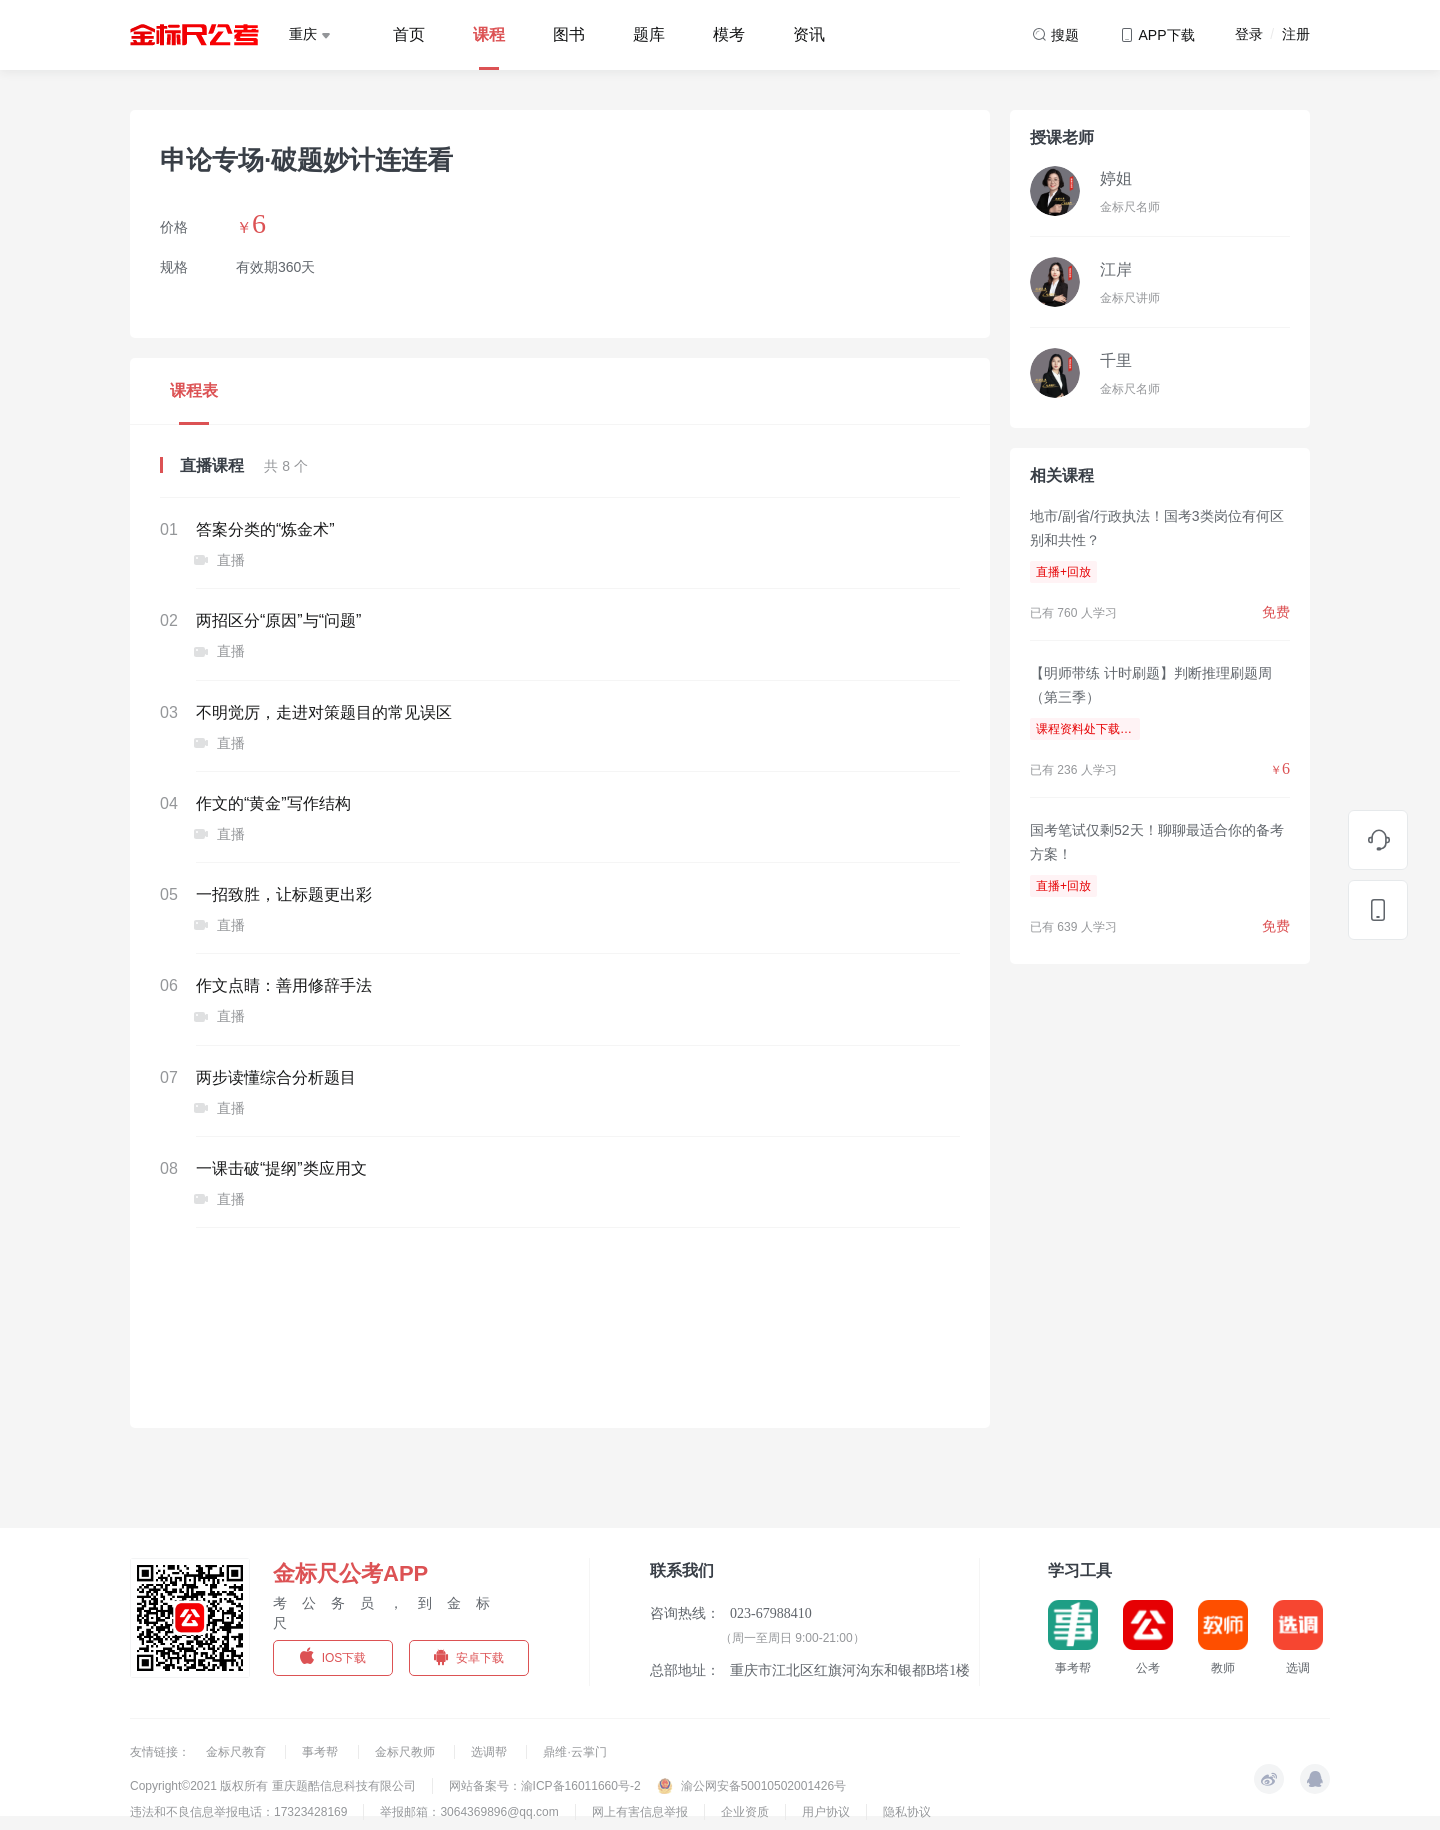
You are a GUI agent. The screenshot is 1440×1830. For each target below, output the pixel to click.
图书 (569, 34)
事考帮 (321, 1752)
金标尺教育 (237, 1752)
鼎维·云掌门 (574, 1752)
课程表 (194, 390)
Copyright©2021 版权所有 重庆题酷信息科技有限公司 (273, 1786)
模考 (729, 34)
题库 (649, 34)
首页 (409, 34)
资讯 (809, 34)
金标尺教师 (406, 1752)
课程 (489, 34)
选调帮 (490, 1752)
